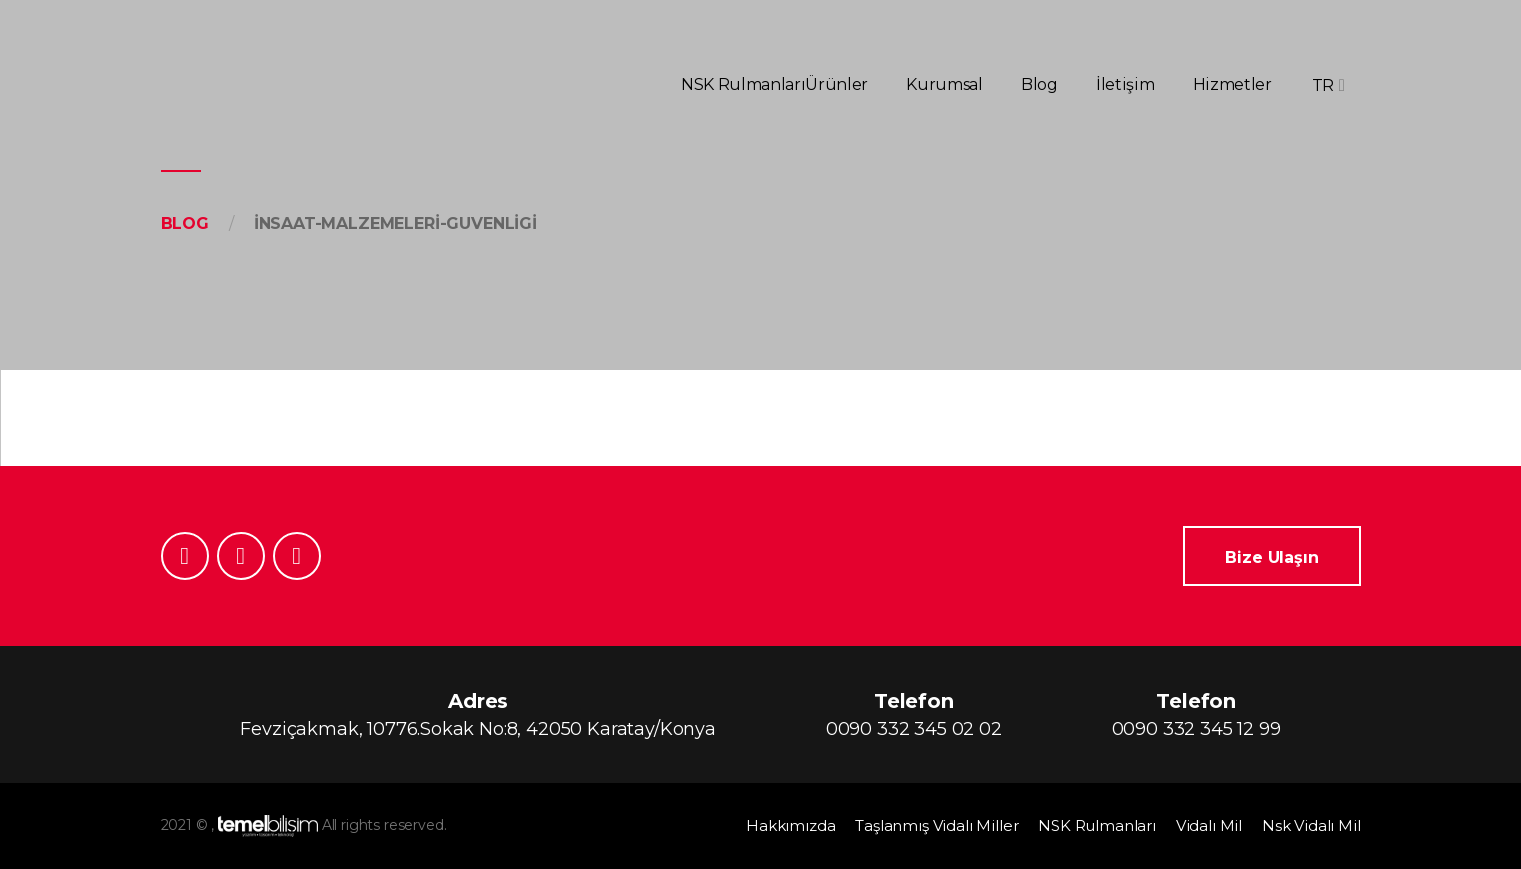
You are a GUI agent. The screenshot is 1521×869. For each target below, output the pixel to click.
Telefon (914, 716)
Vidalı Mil (1209, 825)
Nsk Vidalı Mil (1311, 825)
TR (1323, 85)
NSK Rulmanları (743, 84)
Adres (478, 716)
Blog (1039, 84)
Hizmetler (1232, 84)
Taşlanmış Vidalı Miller (936, 825)
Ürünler (836, 84)
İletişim (1125, 84)
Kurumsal (944, 84)
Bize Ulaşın (1271, 557)
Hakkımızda (790, 825)
